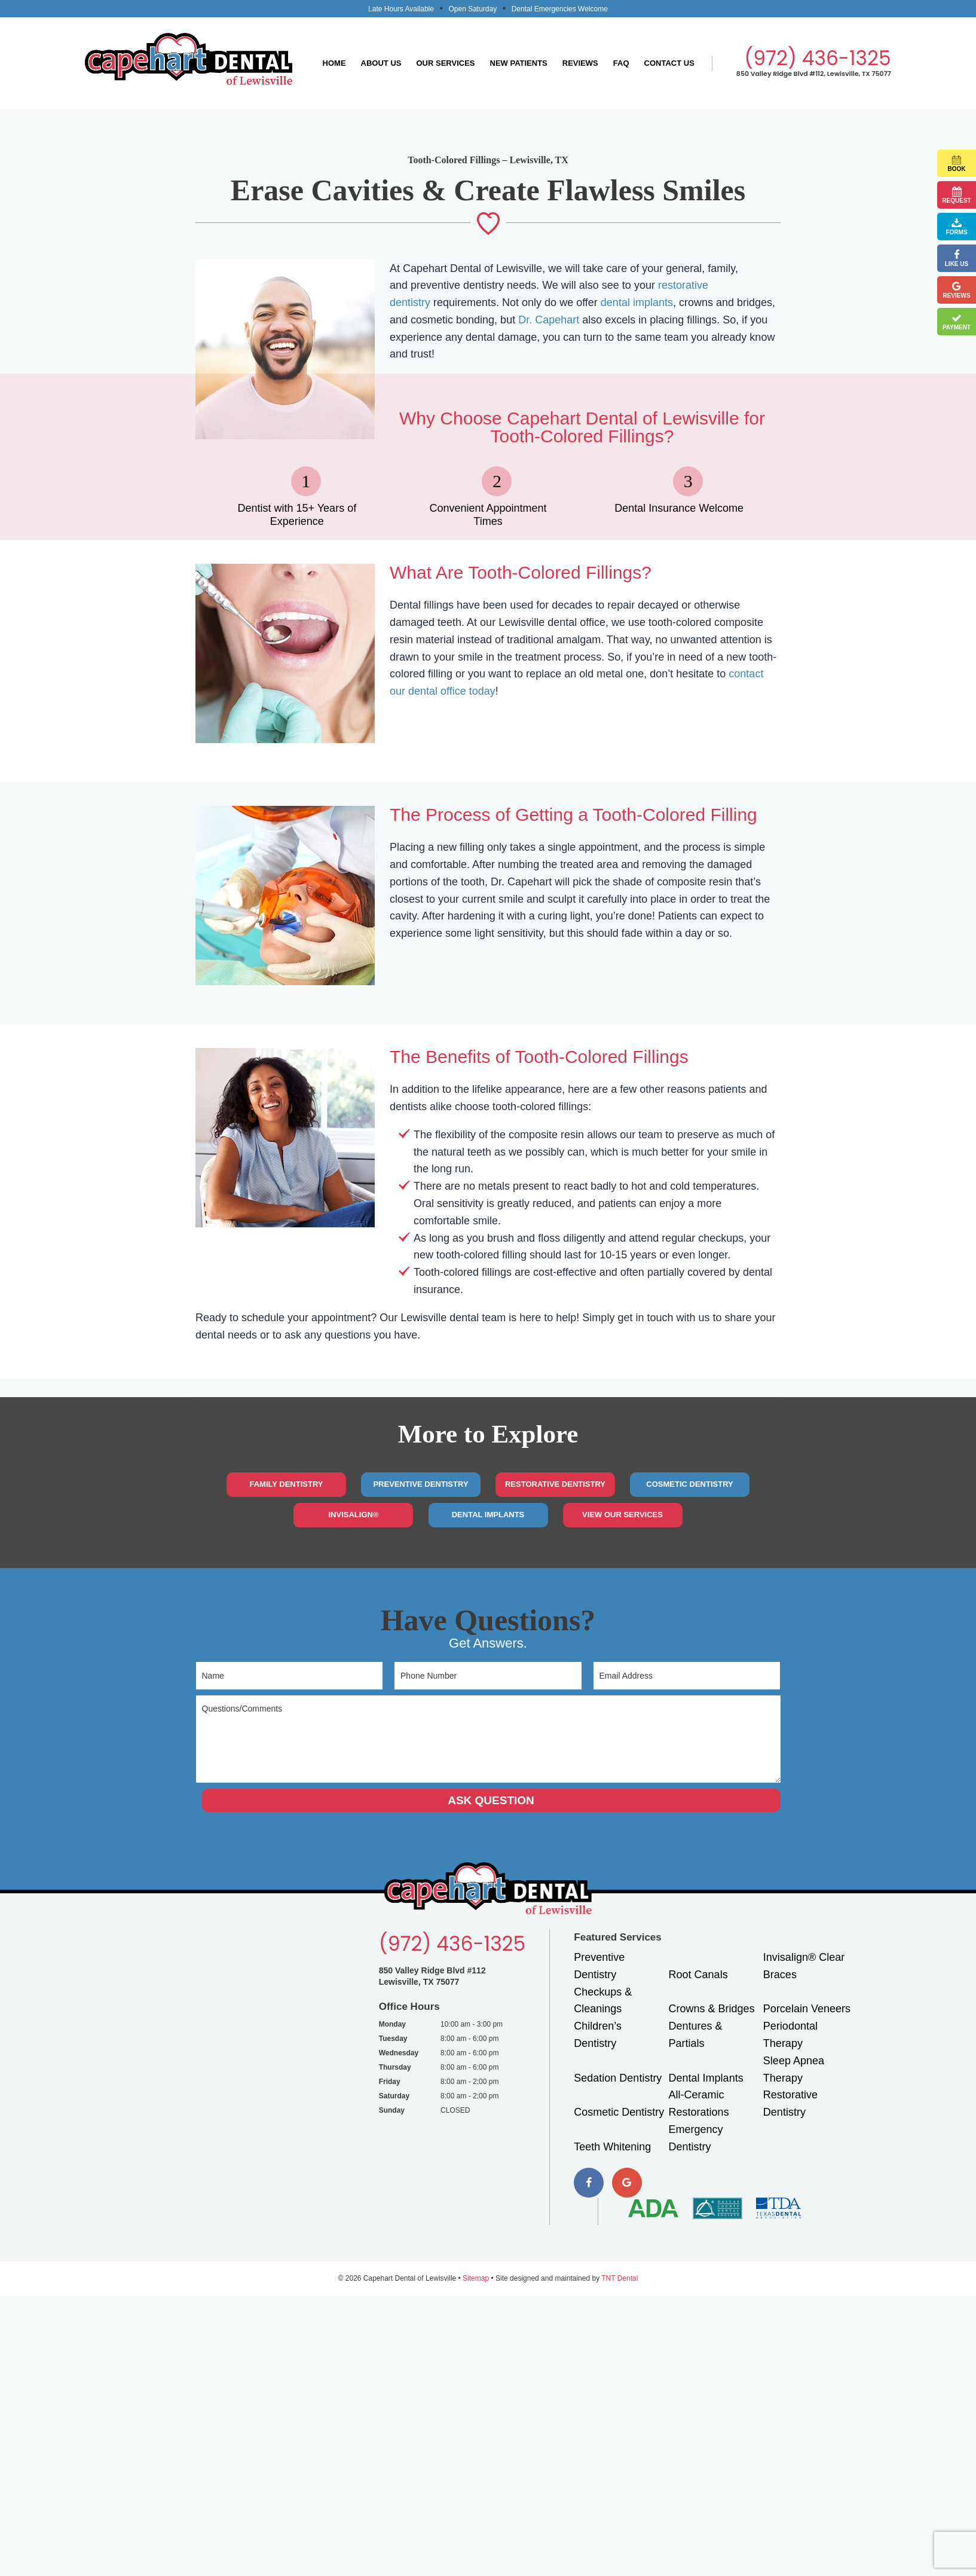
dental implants (637, 302)
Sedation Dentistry (618, 2078)
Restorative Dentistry (555, 1484)
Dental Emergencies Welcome (560, 9)
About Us (381, 63)
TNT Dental (619, 2278)
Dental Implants (488, 1514)
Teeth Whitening (612, 2147)
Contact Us (669, 63)
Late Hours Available (401, 9)
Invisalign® (353, 1514)
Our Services (445, 63)
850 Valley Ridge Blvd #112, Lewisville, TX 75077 (813, 73)
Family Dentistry (286, 1484)
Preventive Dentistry (420, 1484)
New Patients (518, 63)
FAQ (621, 63)
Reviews (580, 63)
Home (334, 63)
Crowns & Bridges (712, 2009)
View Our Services (622, 1514)
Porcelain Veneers (806, 2009)
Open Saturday (472, 9)
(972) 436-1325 (817, 58)
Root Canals (698, 1975)
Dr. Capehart (548, 320)
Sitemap (476, 2278)
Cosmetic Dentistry (689, 1484)
